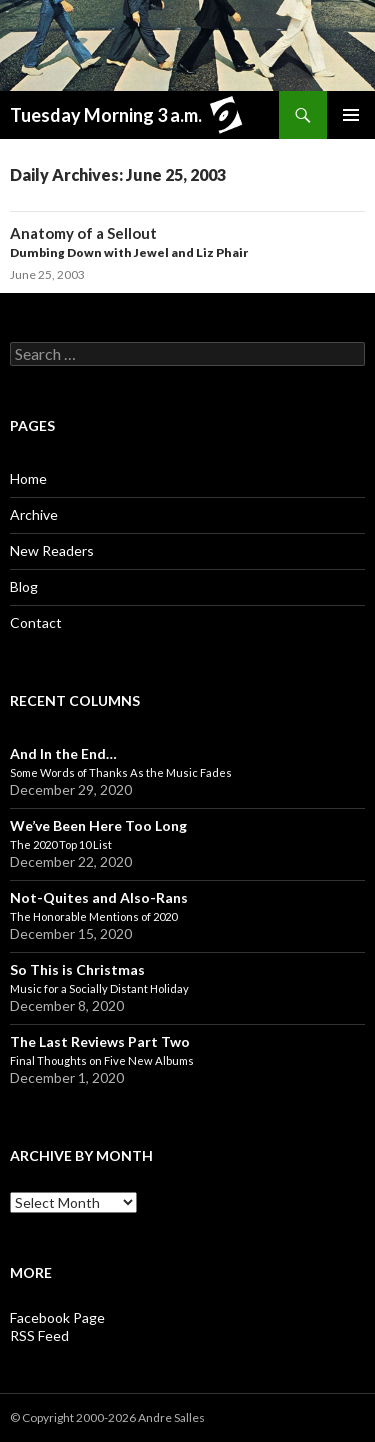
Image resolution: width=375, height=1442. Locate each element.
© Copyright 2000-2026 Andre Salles (107, 1417)
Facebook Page (57, 1317)
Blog (24, 586)
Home (28, 478)
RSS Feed (39, 1335)
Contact (36, 622)
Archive (34, 514)
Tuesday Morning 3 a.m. (131, 117)
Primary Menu (351, 115)
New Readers (52, 550)
